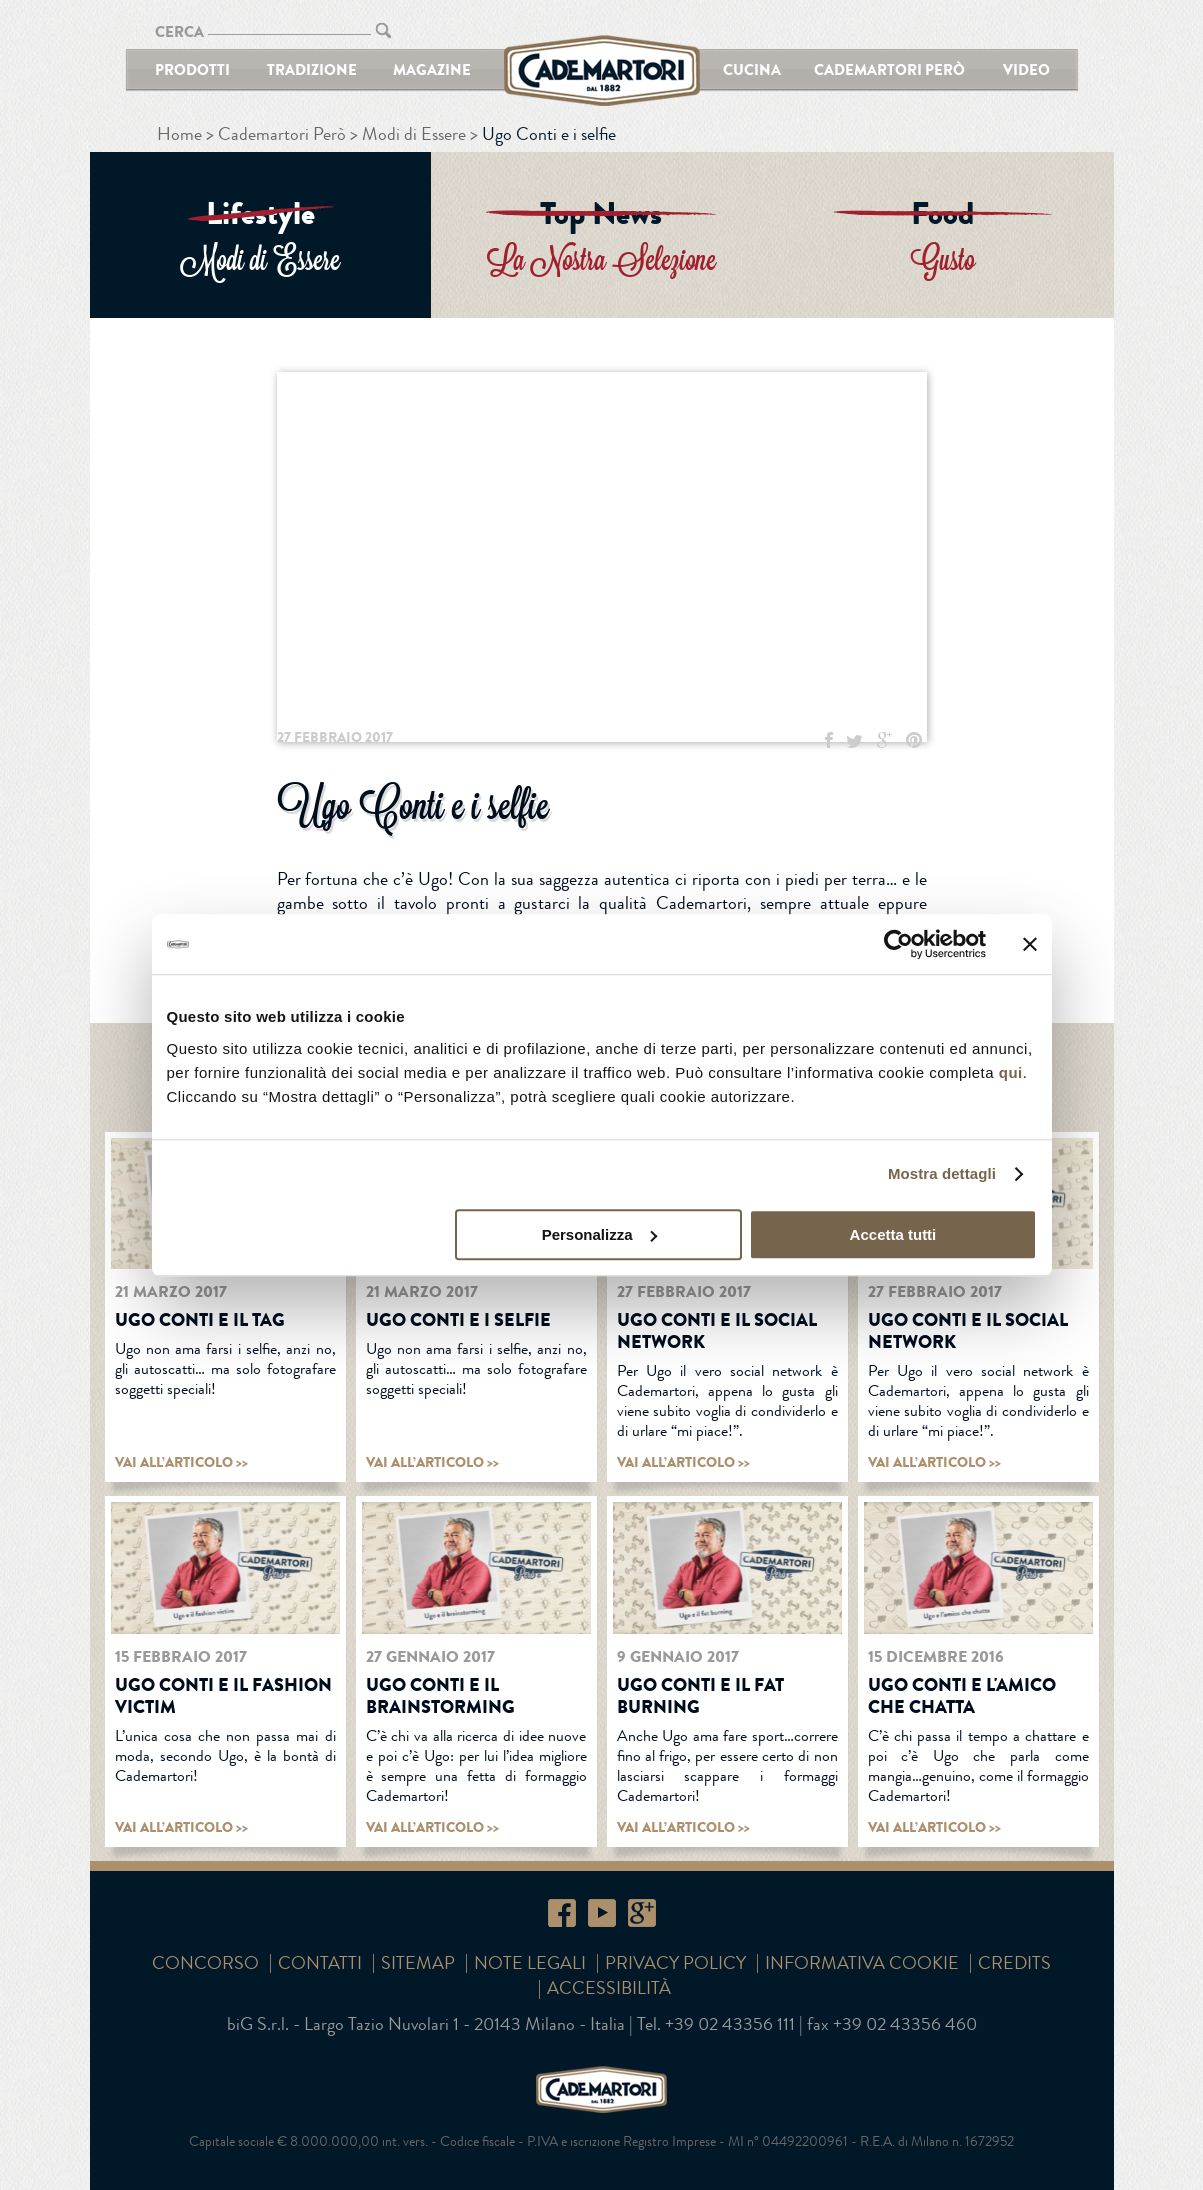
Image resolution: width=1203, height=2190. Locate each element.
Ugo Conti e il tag (200, 1320)
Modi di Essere (414, 134)
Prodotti (192, 69)
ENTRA (260, 235)
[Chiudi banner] (1030, 944)
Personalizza (599, 1234)
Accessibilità (609, 1988)
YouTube (602, 1913)
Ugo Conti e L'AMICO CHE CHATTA (962, 1696)
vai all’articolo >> (181, 1462)
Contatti (320, 1963)
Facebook (562, 1913)
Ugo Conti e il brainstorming (440, 1696)
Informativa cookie (862, 1963)
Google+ (642, 1913)
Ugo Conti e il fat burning (700, 1696)
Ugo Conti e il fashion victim (223, 1696)
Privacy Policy (675, 1963)
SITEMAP (418, 1963)
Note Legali (530, 1963)
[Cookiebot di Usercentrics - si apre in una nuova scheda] (898, 944)
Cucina (752, 69)
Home (179, 134)
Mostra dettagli (942, 1173)
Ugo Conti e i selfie (458, 1320)
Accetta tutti (893, 1234)
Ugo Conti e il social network (717, 1331)
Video (1026, 69)
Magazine (432, 69)
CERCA (179, 31)
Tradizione (312, 69)
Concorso (205, 1963)
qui (1011, 1072)
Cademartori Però (889, 69)
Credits (1014, 1963)
